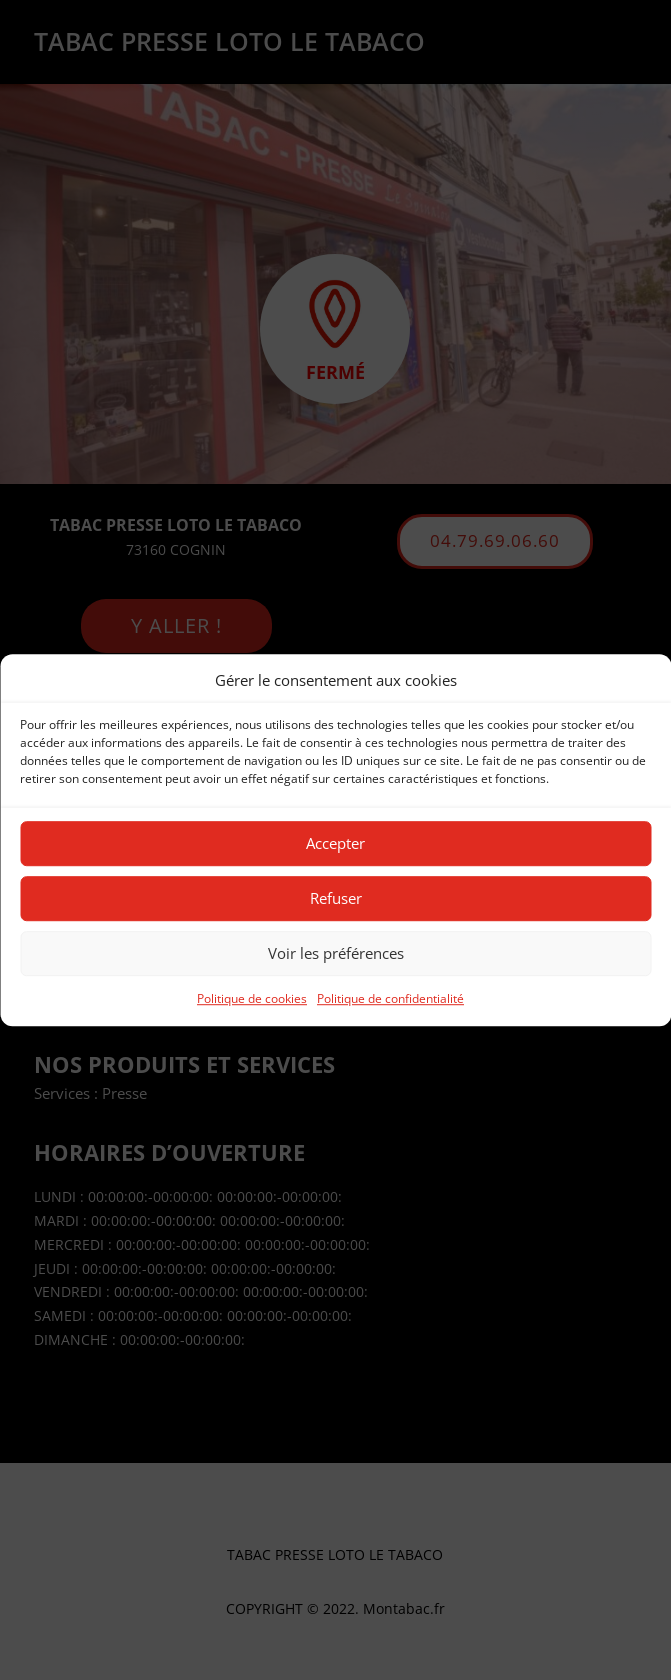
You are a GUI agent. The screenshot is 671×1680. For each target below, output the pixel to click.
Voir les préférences (336, 954)
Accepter (335, 844)
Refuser (336, 899)
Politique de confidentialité (390, 998)
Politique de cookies (252, 998)
